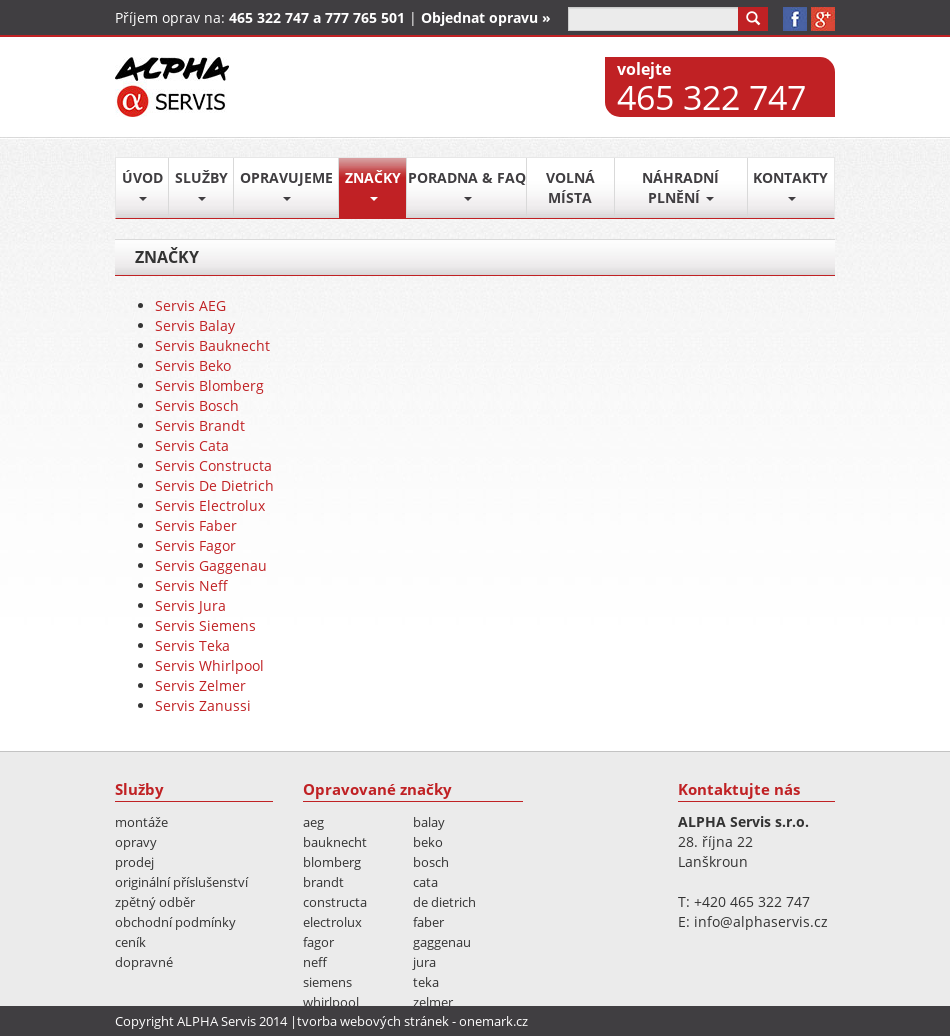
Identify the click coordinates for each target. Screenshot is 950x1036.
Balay (429, 822)
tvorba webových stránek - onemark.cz (412, 1021)
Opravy (136, 842)
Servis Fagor (195, 545)
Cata (425, 882)
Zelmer (433, 1002)
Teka (426, 982)
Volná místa (570, 187)
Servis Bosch (197, 405)
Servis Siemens (205, 625)
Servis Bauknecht (212, 345)
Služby (201, 184)
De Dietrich (444, 902)
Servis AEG (190, 305)
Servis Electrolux (210, 505)
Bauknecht (335, 842)
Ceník (130, 942)
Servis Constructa (213, 465)
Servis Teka (192, 645)
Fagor (318, 942)
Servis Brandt (200, 425)
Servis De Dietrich (214, 485)
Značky (373, 184)
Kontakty (790, 184)
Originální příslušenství (181, 882)
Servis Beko (193, 365)
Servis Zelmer (200, 685)
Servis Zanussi (203, 705)
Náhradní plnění (680, 187)
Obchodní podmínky (175, 922)
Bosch (431, 862)
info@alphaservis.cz (761, 921)
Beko (428, 842)
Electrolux (332, 922)
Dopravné (144, 962)
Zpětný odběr (155, 902)
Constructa (335, 902)
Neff (315, 962)
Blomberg (332, 862)
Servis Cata (192, 445)
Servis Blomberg (209, 385)
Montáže (141, 822)
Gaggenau (442, 942)
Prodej (134, 862)
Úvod (142, 184)
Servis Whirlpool (209, 665)
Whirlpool (331, 1002)
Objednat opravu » (486, 17)
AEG (313, 822)
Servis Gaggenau (211, 565)
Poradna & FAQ (467, 184)
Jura (424, 962)
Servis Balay (195, 325)
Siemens (327, 982)
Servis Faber (196, 525)
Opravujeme (286, 184)
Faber (428, 922)
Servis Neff (191, 585)
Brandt (323, 882)
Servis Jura (190, 605)
